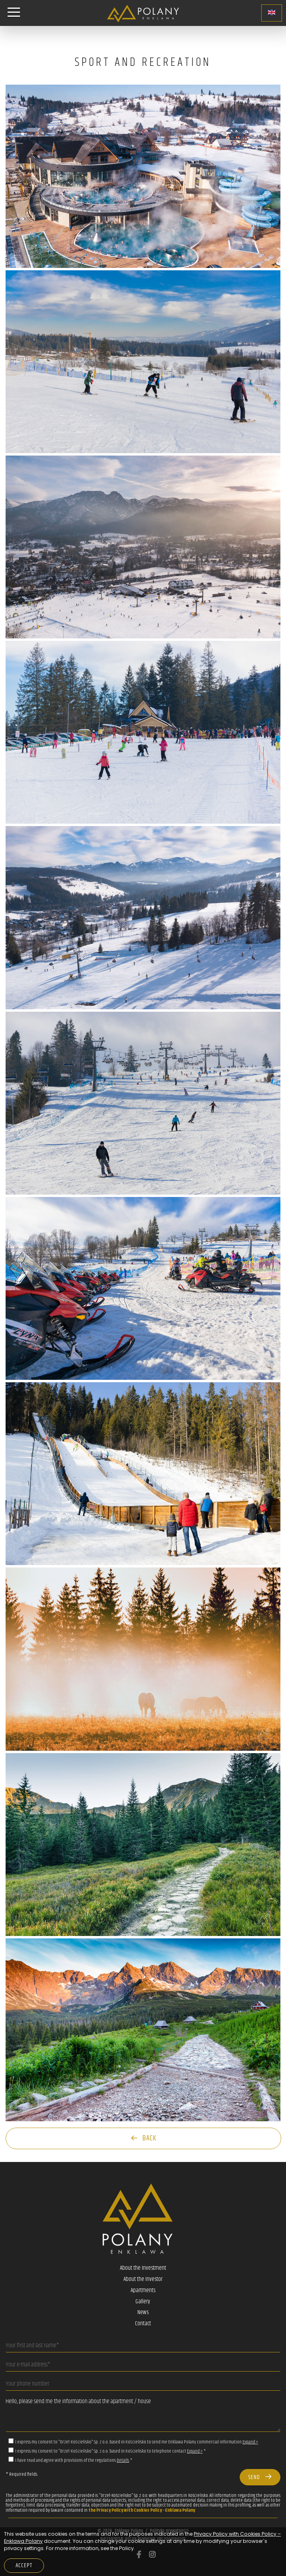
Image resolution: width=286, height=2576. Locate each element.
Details (123, 2460)
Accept (24, 2565)
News (143, 2312)
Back (143, 2138)
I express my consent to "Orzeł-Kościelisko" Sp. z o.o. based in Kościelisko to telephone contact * (110, 2451)
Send (260, 2477)
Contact (143, 2323)
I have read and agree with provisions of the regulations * (73, 2460)
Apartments (143, 2290)
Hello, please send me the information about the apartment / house (143, 2413)
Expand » (250, 2442)
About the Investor (143, 2279)
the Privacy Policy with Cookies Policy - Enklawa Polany (141, 2510)
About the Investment (143, 2268)
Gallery (142, 2301)
